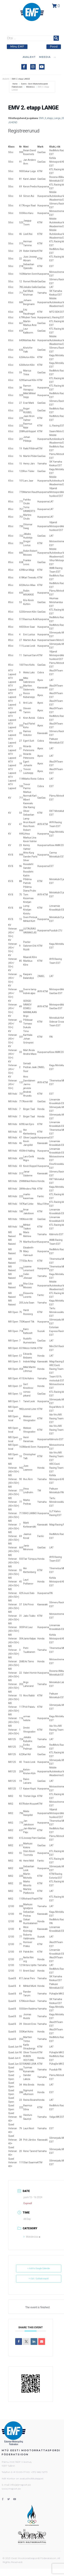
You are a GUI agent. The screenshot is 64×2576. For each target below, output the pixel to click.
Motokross (30, 87)
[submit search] (56, 38)
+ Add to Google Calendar (38, 2268)
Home (15, 84)
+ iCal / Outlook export (39, 2278)
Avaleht (6, 79)
